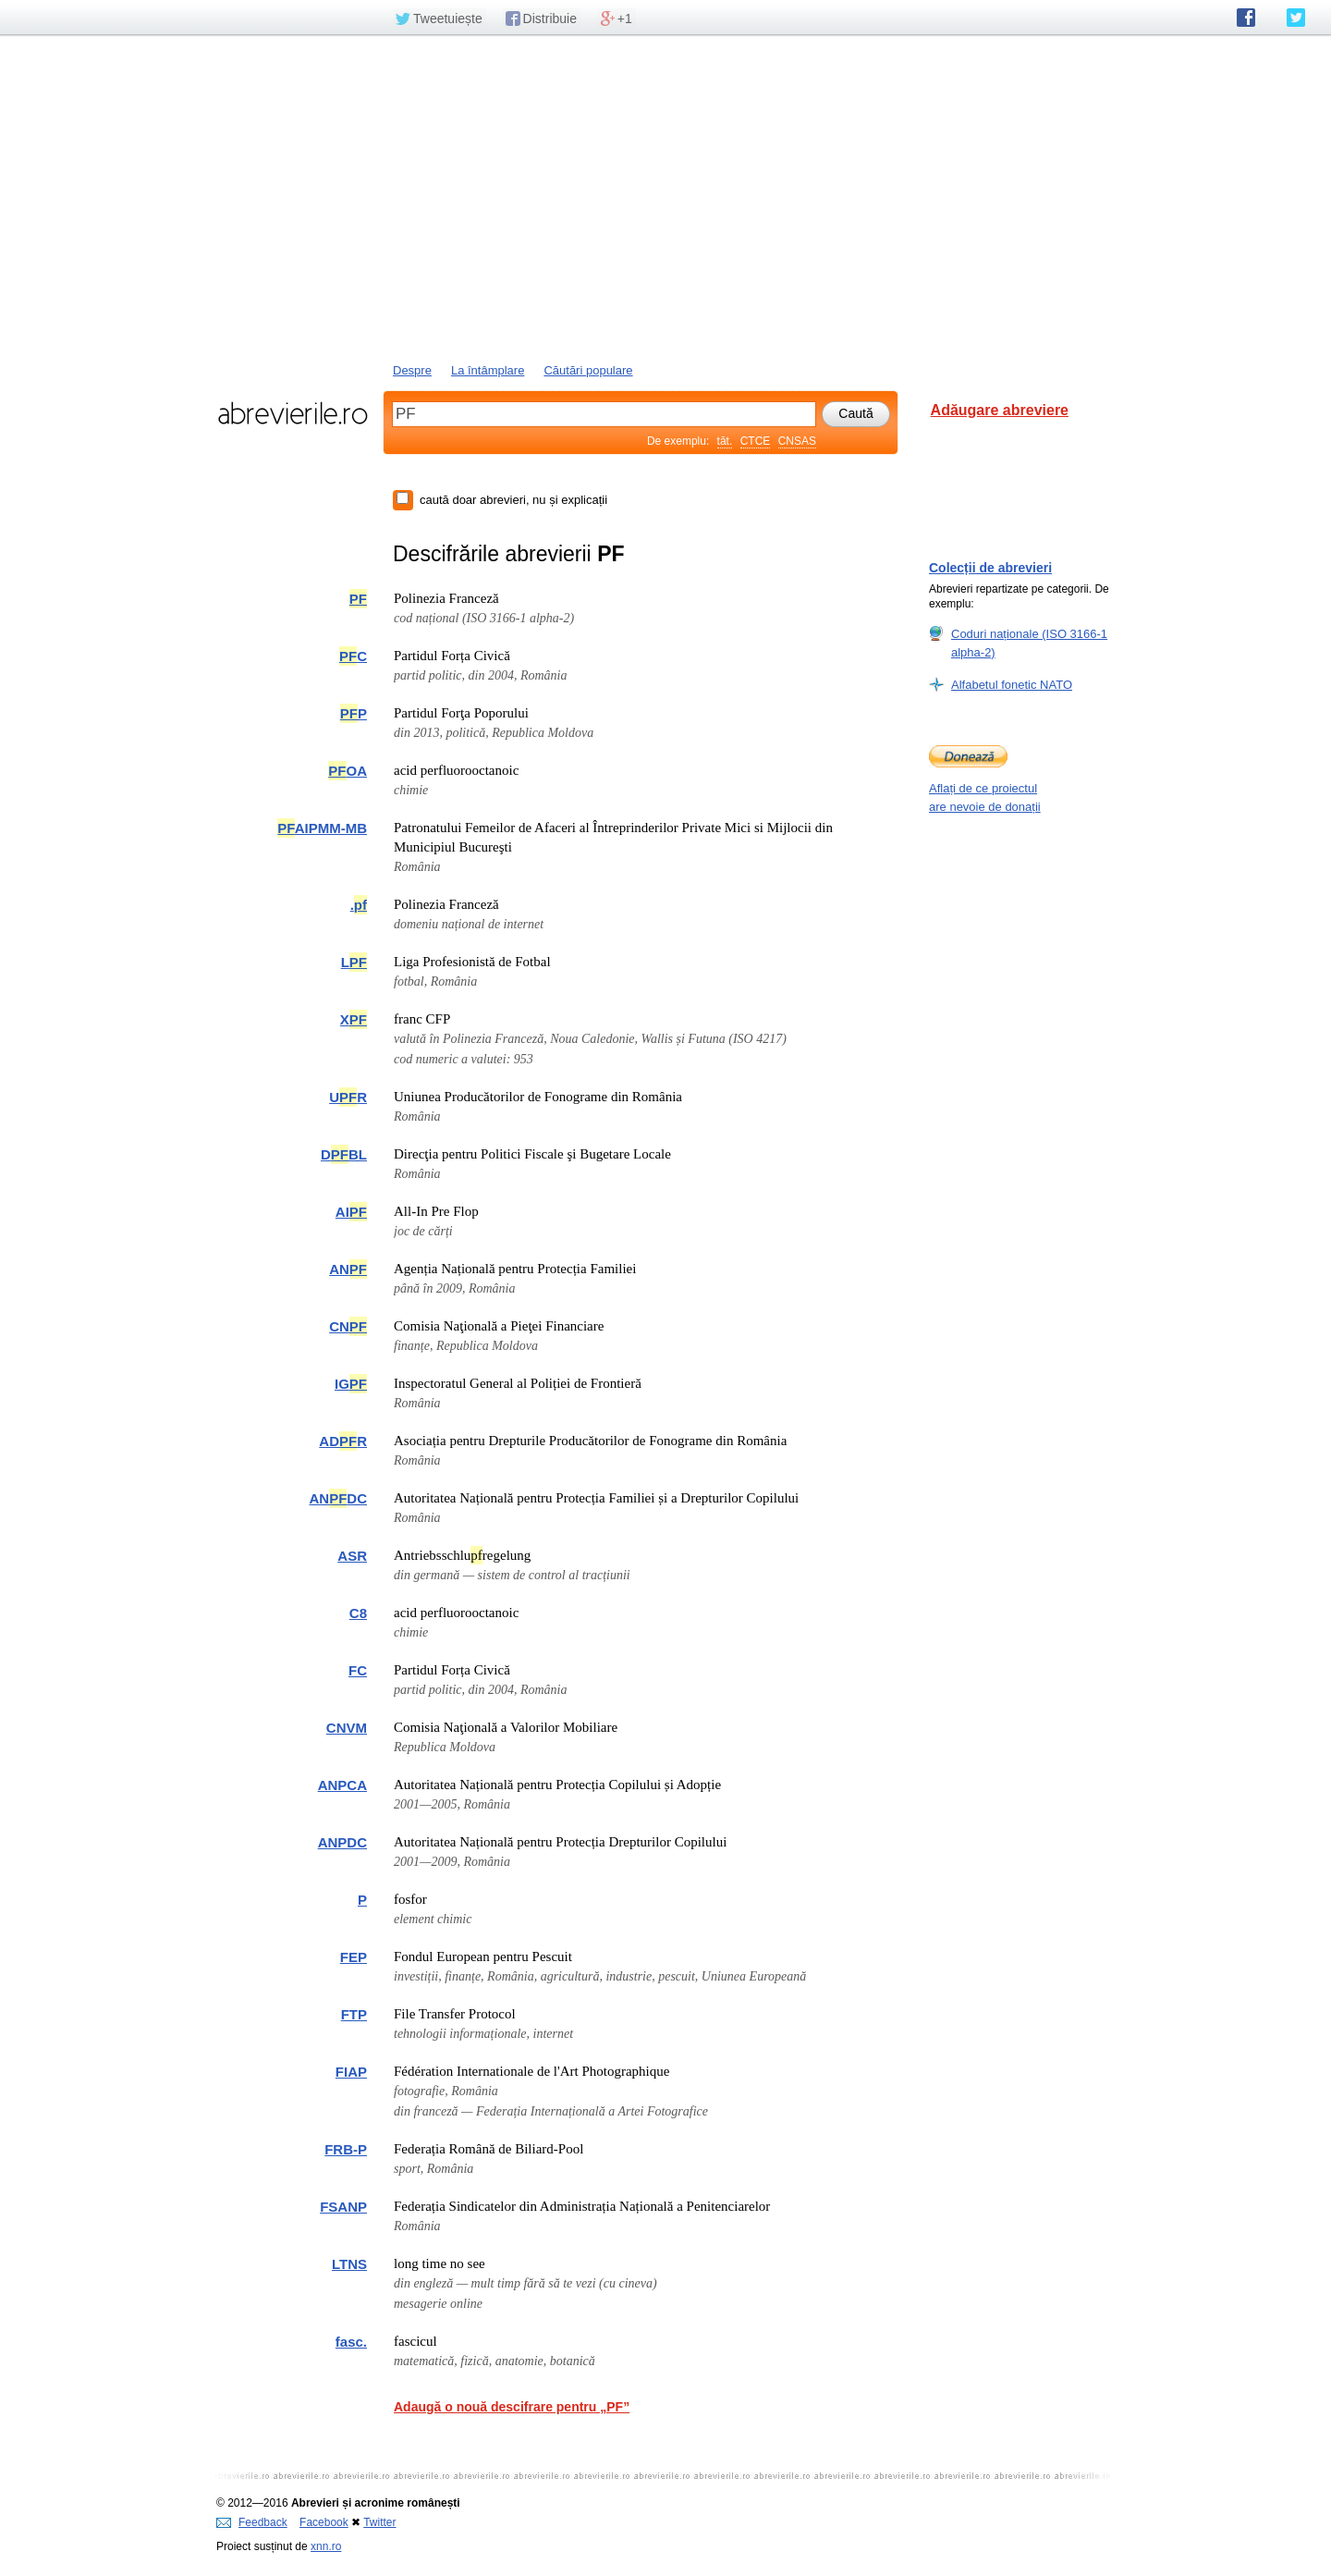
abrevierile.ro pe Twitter (1296, 17)
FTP (354, 2014)
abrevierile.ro (292, 413)
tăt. (725, 441)
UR (348, 1097)
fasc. (351, 2341)
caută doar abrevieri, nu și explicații (513, 500)
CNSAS (797, 441)
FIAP (351, 2071)
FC (357, 1670)
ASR (352, 1556)
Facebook (323, 2522)
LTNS (349, 2264)
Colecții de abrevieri (990, 567)
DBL (344, 1154)
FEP (353, 1957)
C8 (358, 1613)
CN (348, 1326)
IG (351, 1383)
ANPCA (342, 1785)
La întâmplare (488, 370)
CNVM (346, 1728)
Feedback (251, 2522)
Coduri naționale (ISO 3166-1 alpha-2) (1029, 642)
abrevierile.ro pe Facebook (1246, 17)
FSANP (343, 2206)
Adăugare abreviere (999, 410)
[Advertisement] (665, 196)
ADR (343, 1441)
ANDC (338, 1498)
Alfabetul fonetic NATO (1011, 684)
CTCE (755, 441)
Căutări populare (587, 370)
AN (348, 1269)
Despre (412, 370)
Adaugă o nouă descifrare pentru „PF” (511, 2406)
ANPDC (342, 1842)
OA (347, 770)
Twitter (379, 2522)
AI (351, 1211)
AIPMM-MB (322, 828)
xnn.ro (326, 2546)
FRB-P (345, 2149)
